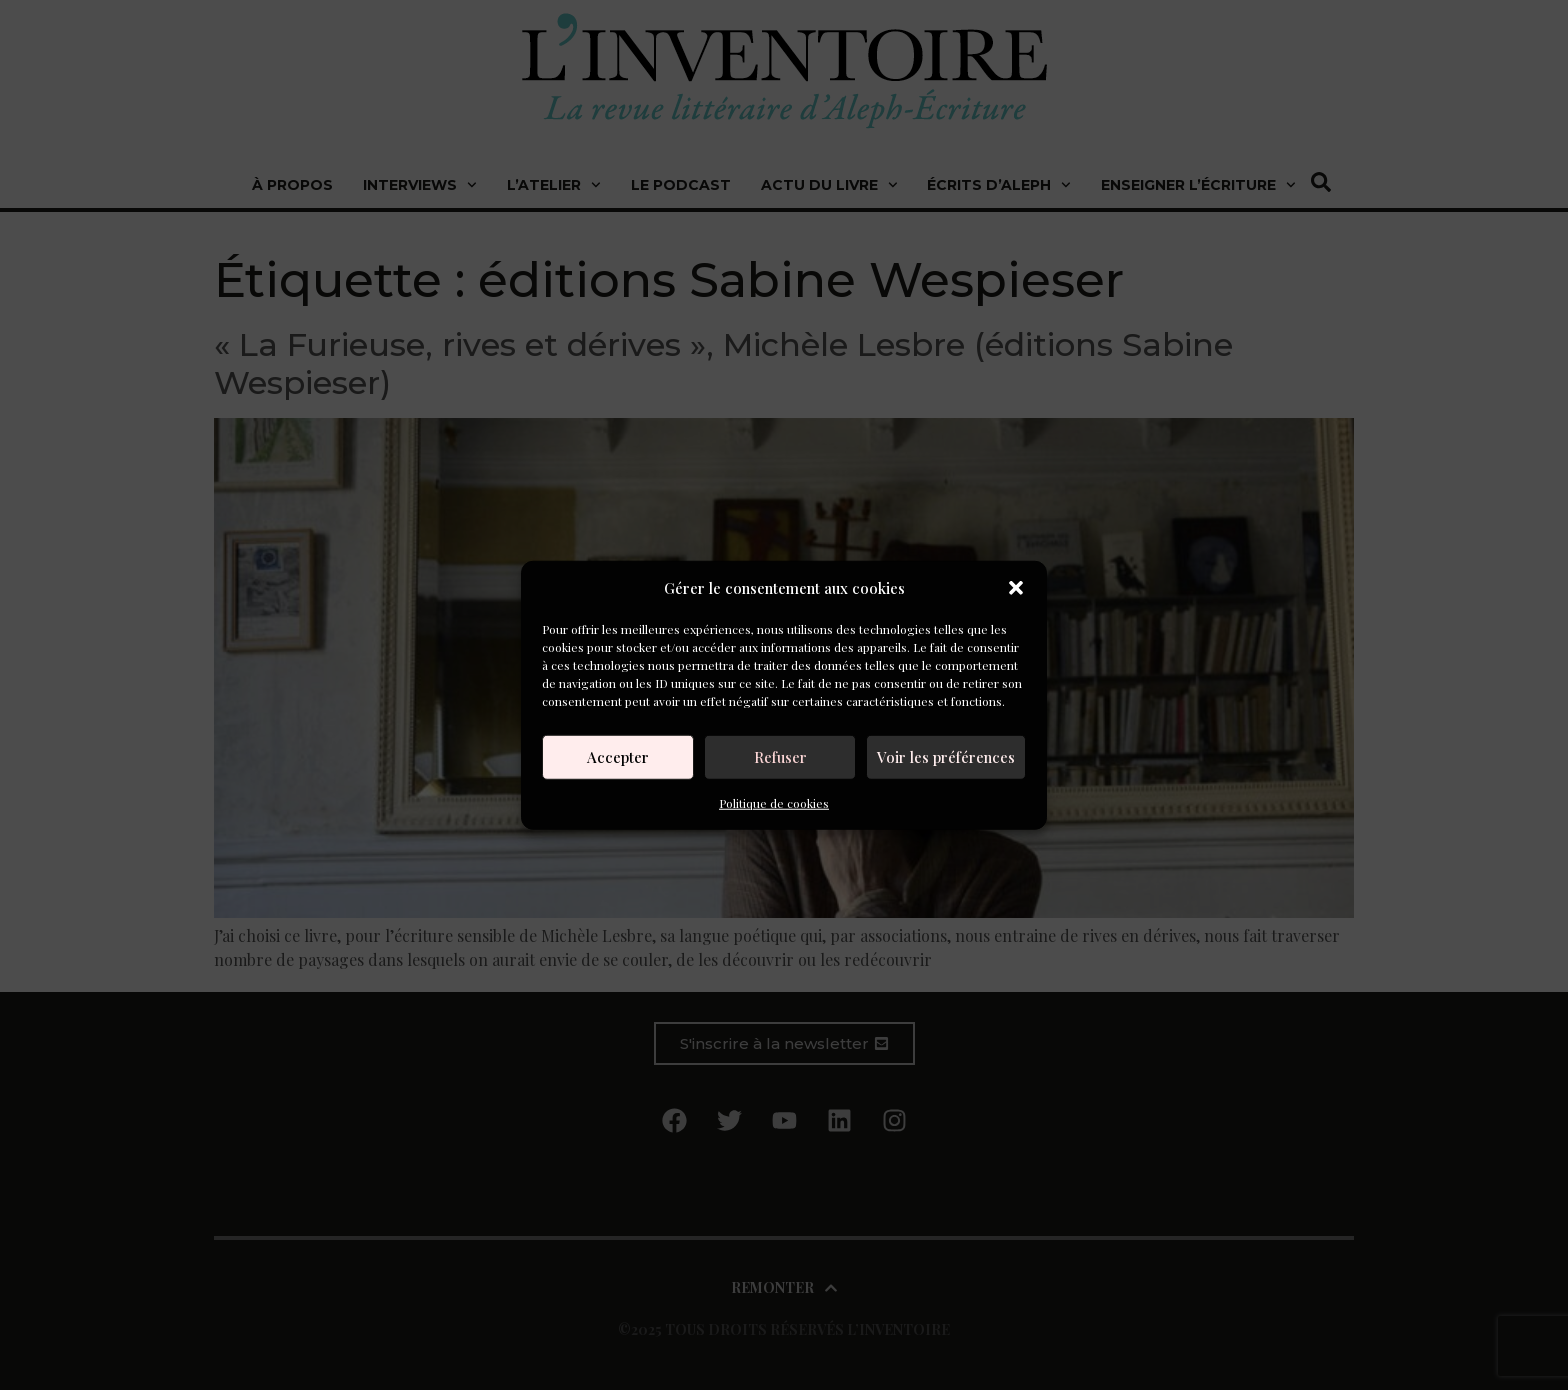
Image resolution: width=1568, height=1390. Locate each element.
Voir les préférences (946, 757)
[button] (1016, 588)
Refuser (780, 757)
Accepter (618, 757)
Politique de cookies (774, 802)
